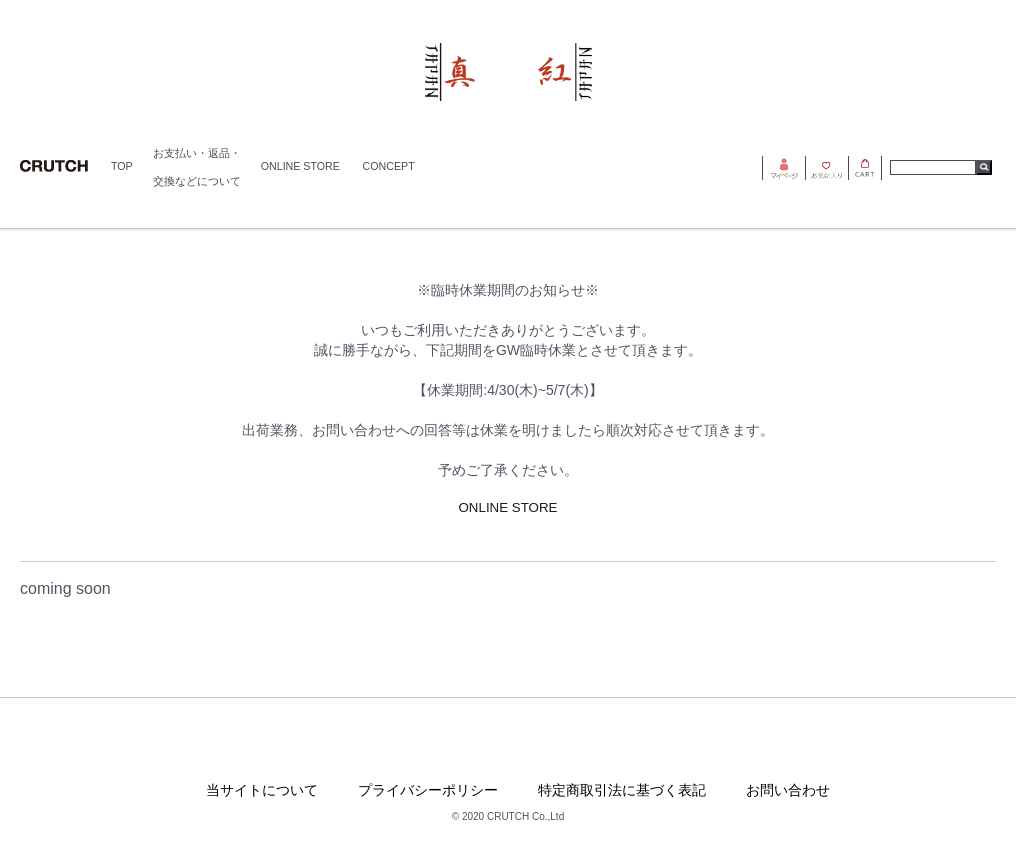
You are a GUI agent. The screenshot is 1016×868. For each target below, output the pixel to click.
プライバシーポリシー (428, 790)
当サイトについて (262, 790)
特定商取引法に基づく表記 (622, 790)
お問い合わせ (788, 790)
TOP (122, 166)
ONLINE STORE (300, 166)
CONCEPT (389, 166)
